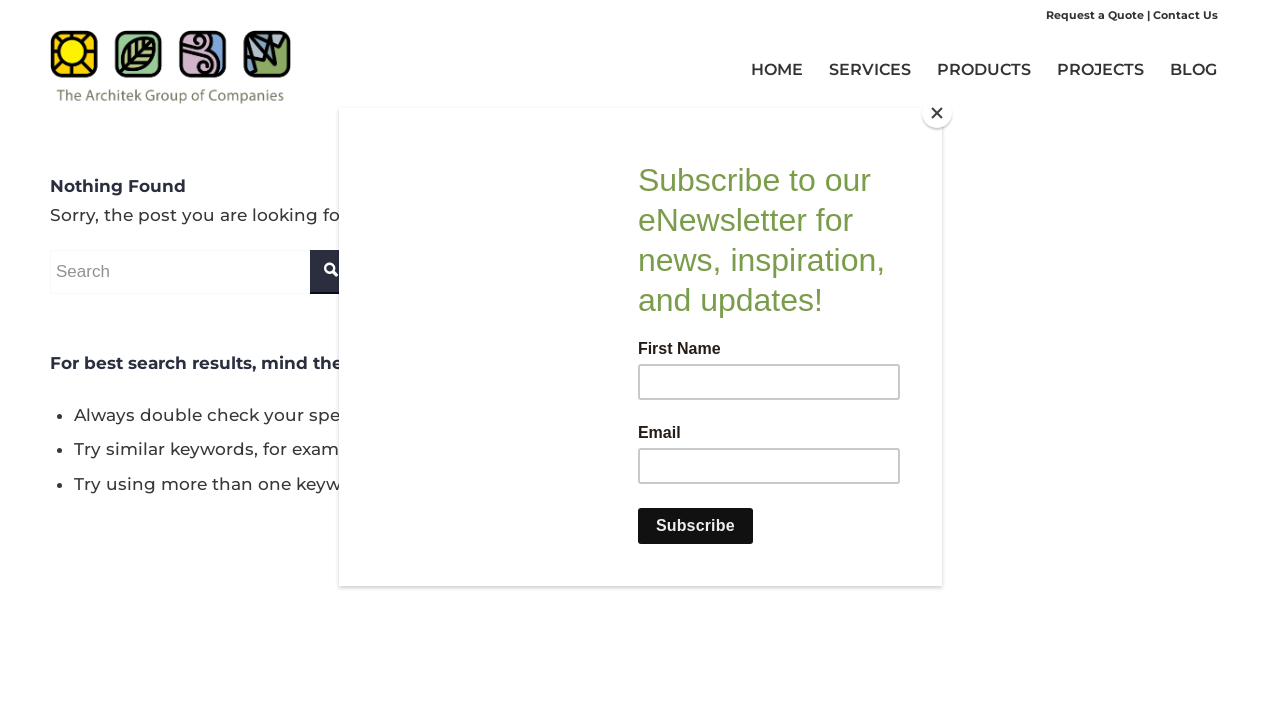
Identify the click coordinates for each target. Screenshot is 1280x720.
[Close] (937, 113)
